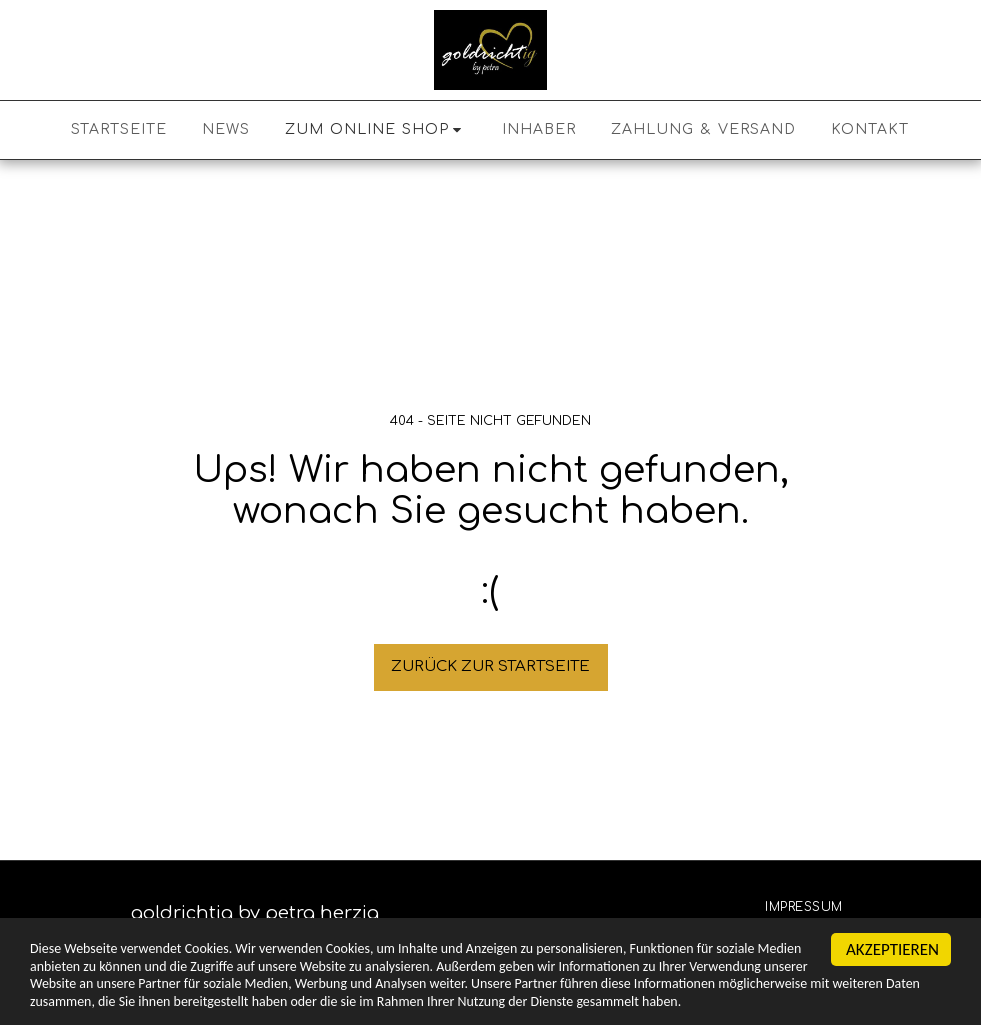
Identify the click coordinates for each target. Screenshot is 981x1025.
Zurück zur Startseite (490, 666)
